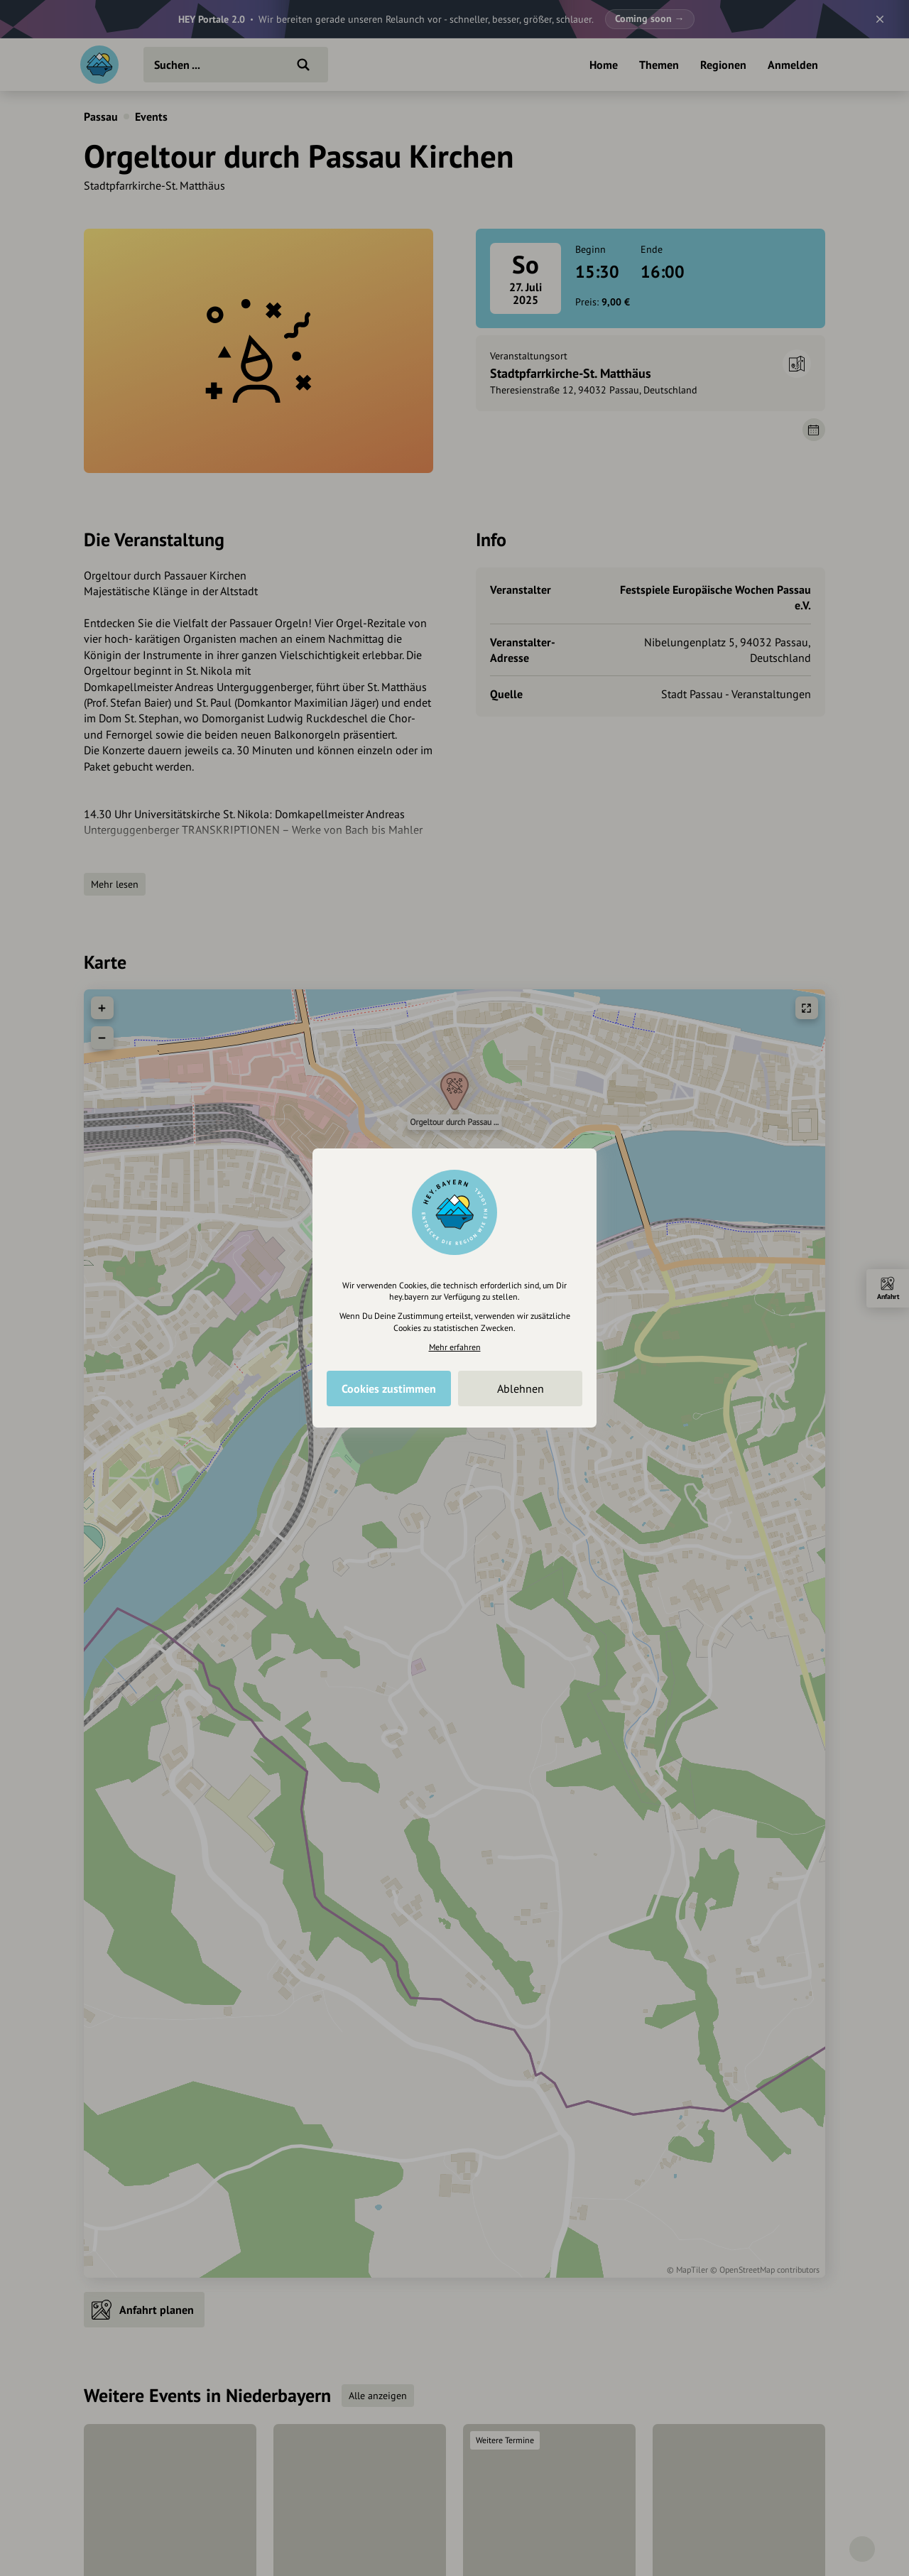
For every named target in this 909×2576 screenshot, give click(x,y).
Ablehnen (520, 1388)
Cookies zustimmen (389, 1388)
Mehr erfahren (455, 1347)
